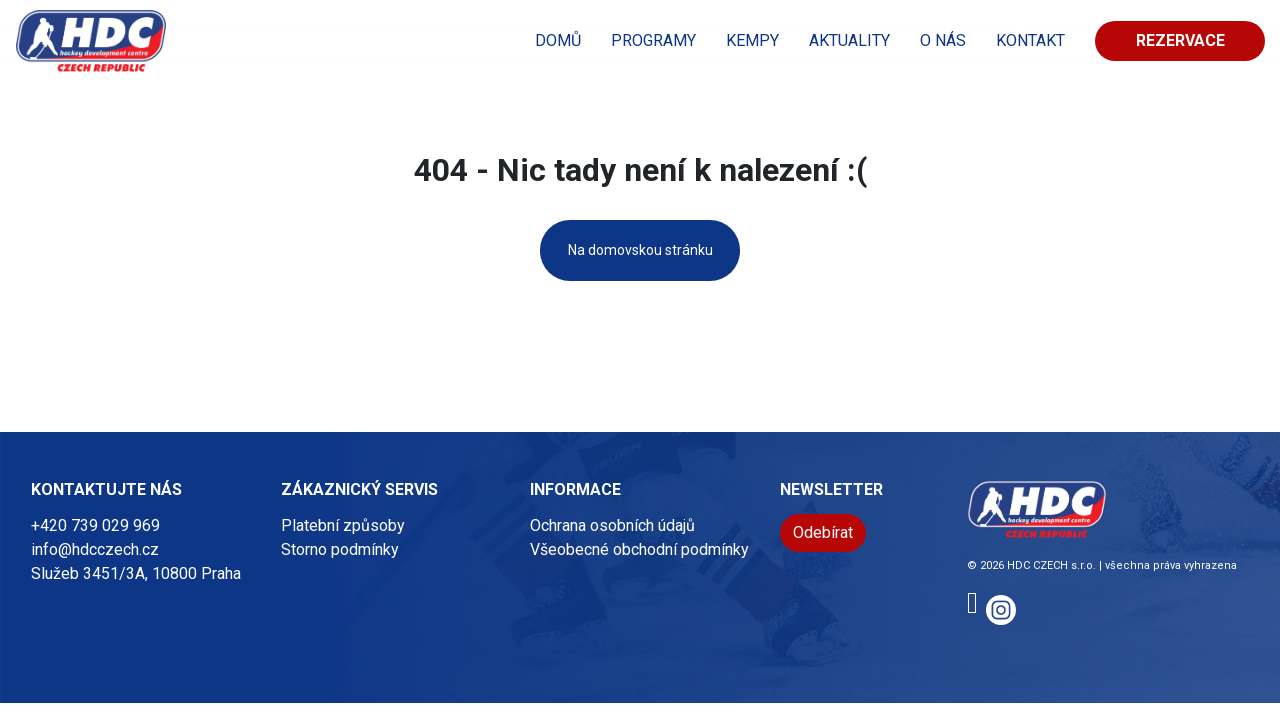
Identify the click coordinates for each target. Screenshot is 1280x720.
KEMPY (752, 40)
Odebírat (823, 532)
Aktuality (849, 40)
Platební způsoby (343, 525)
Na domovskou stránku (640, 250)
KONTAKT (1030, 40)
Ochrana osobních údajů (612, 525)
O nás (943, 40)
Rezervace (1180, 40)
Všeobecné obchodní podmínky (639, 549)
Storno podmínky (340, 549)
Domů (558, 40)
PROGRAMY (653, 40)
